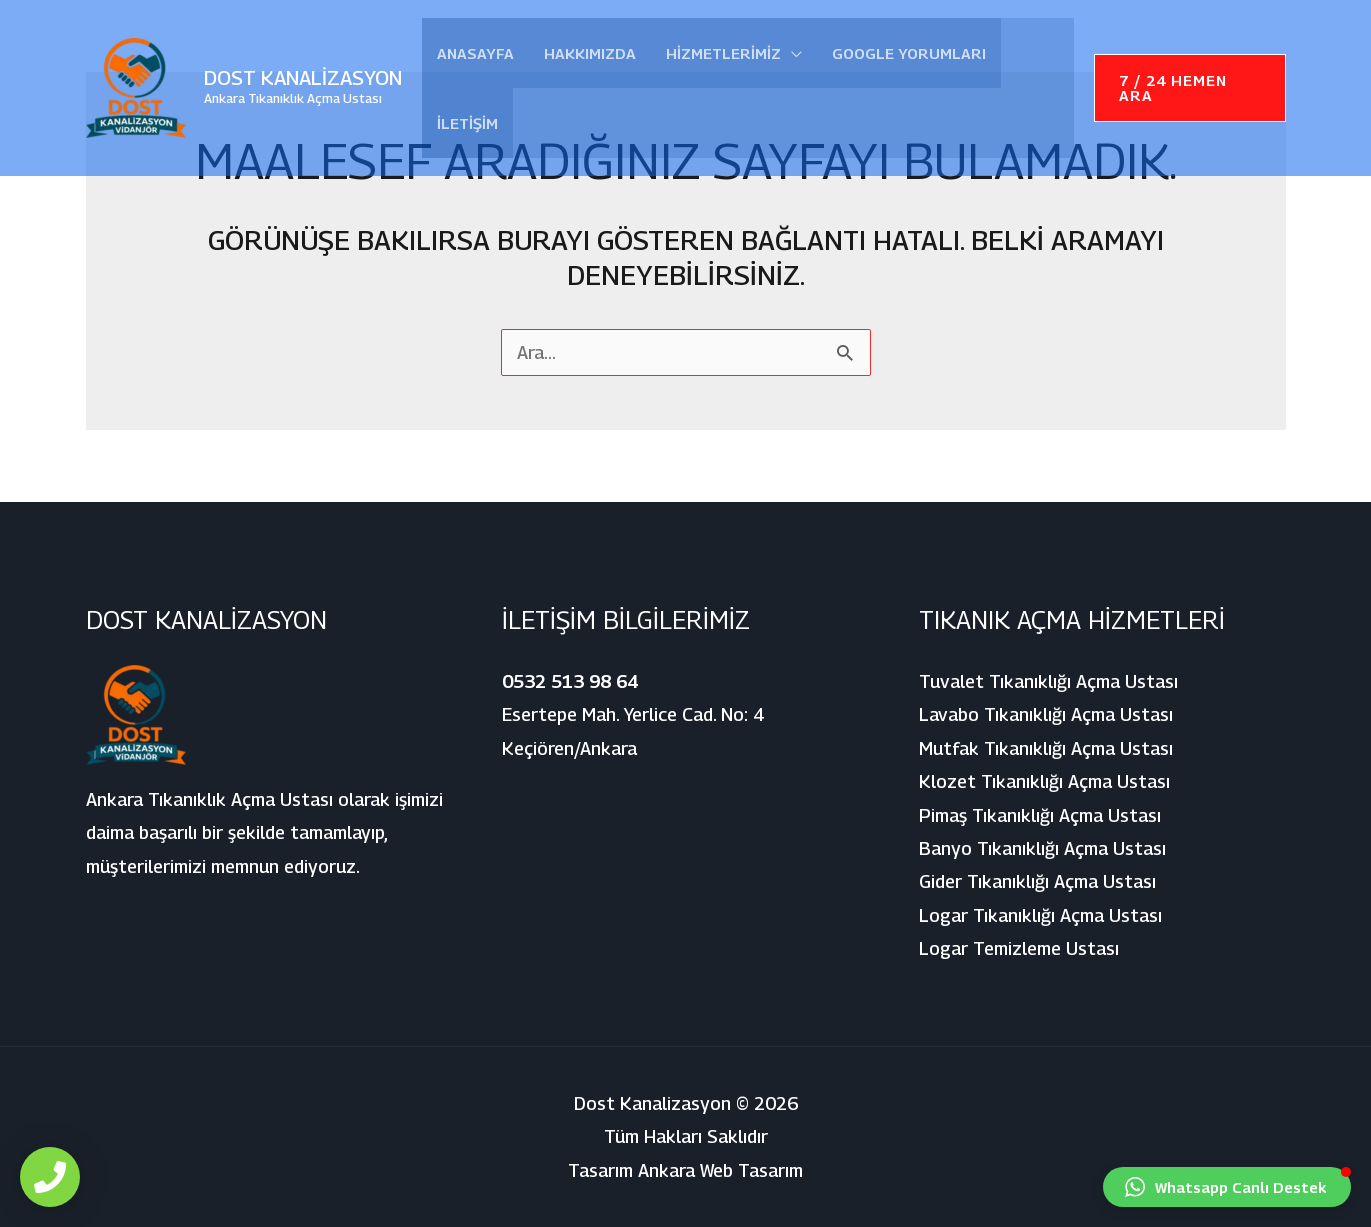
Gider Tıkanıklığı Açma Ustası (1037, 881)
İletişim (467, 123)
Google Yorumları (909, 53)
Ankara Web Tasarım (720, 1170)
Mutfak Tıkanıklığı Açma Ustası (1046, 748)
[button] (1190, 88)
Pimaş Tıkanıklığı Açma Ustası (1040, 815)
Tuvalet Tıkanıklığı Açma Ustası (1048, 681)
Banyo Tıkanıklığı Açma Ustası (1042, 848)
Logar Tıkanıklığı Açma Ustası (1040, 915)
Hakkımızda (590, 53)
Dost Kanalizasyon (303, 78)
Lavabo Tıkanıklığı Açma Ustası (1046, 714)
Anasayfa (475, 53)
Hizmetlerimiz (723, 53)
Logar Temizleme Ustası (1019, 948)
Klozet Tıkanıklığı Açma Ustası (1044, 781)
